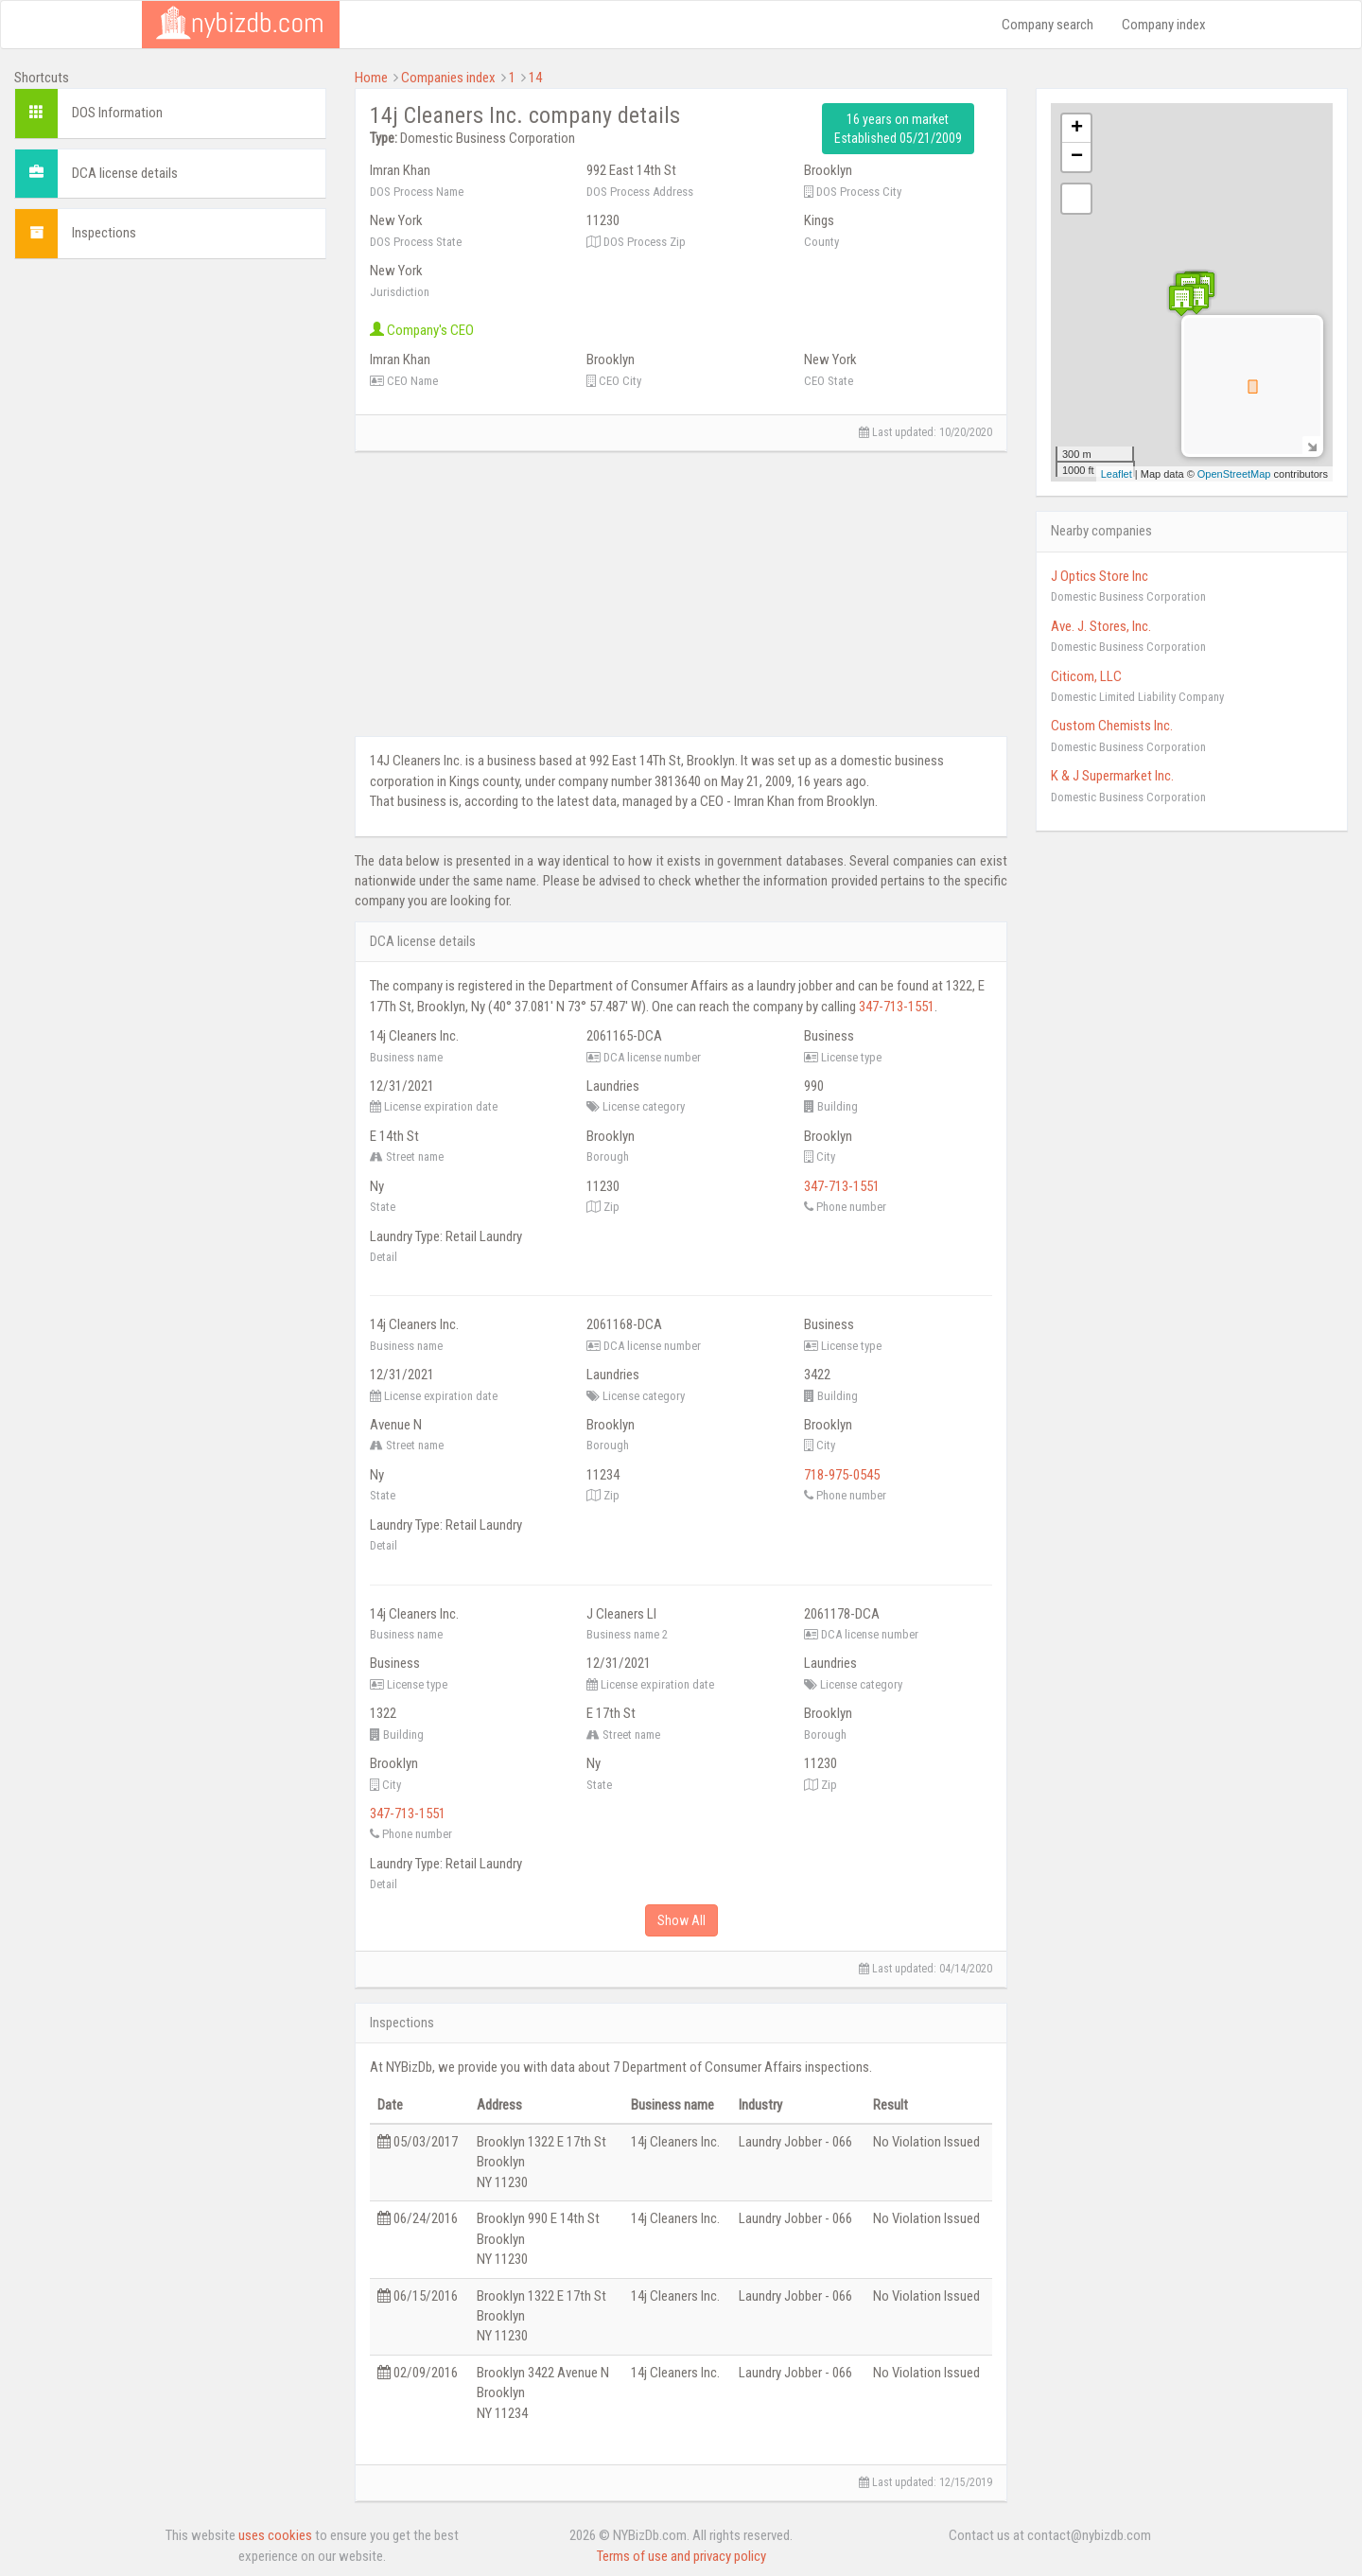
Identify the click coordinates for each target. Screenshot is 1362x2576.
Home (371, 77)
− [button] (1077, 157)
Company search (1047, 24)
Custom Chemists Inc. (1112, 725)
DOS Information (117, 112)
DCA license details (125, 173)
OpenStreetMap (1234, 474)
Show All (681, 1920)
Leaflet (1116, 474)
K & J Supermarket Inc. (1112, 775)
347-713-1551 (896, 1006)
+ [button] (1077, 128)
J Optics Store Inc (1099, 576)
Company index (1164, 24)
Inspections (104, 232)
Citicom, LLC (1086, 676)
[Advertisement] (170, 391)
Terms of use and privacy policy (681, 2556)
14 (535, 77)
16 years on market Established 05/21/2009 (898, 129)
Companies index (448, 77)
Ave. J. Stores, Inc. (1101, 626)
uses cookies (275, 2535)
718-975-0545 (842, 1474)
